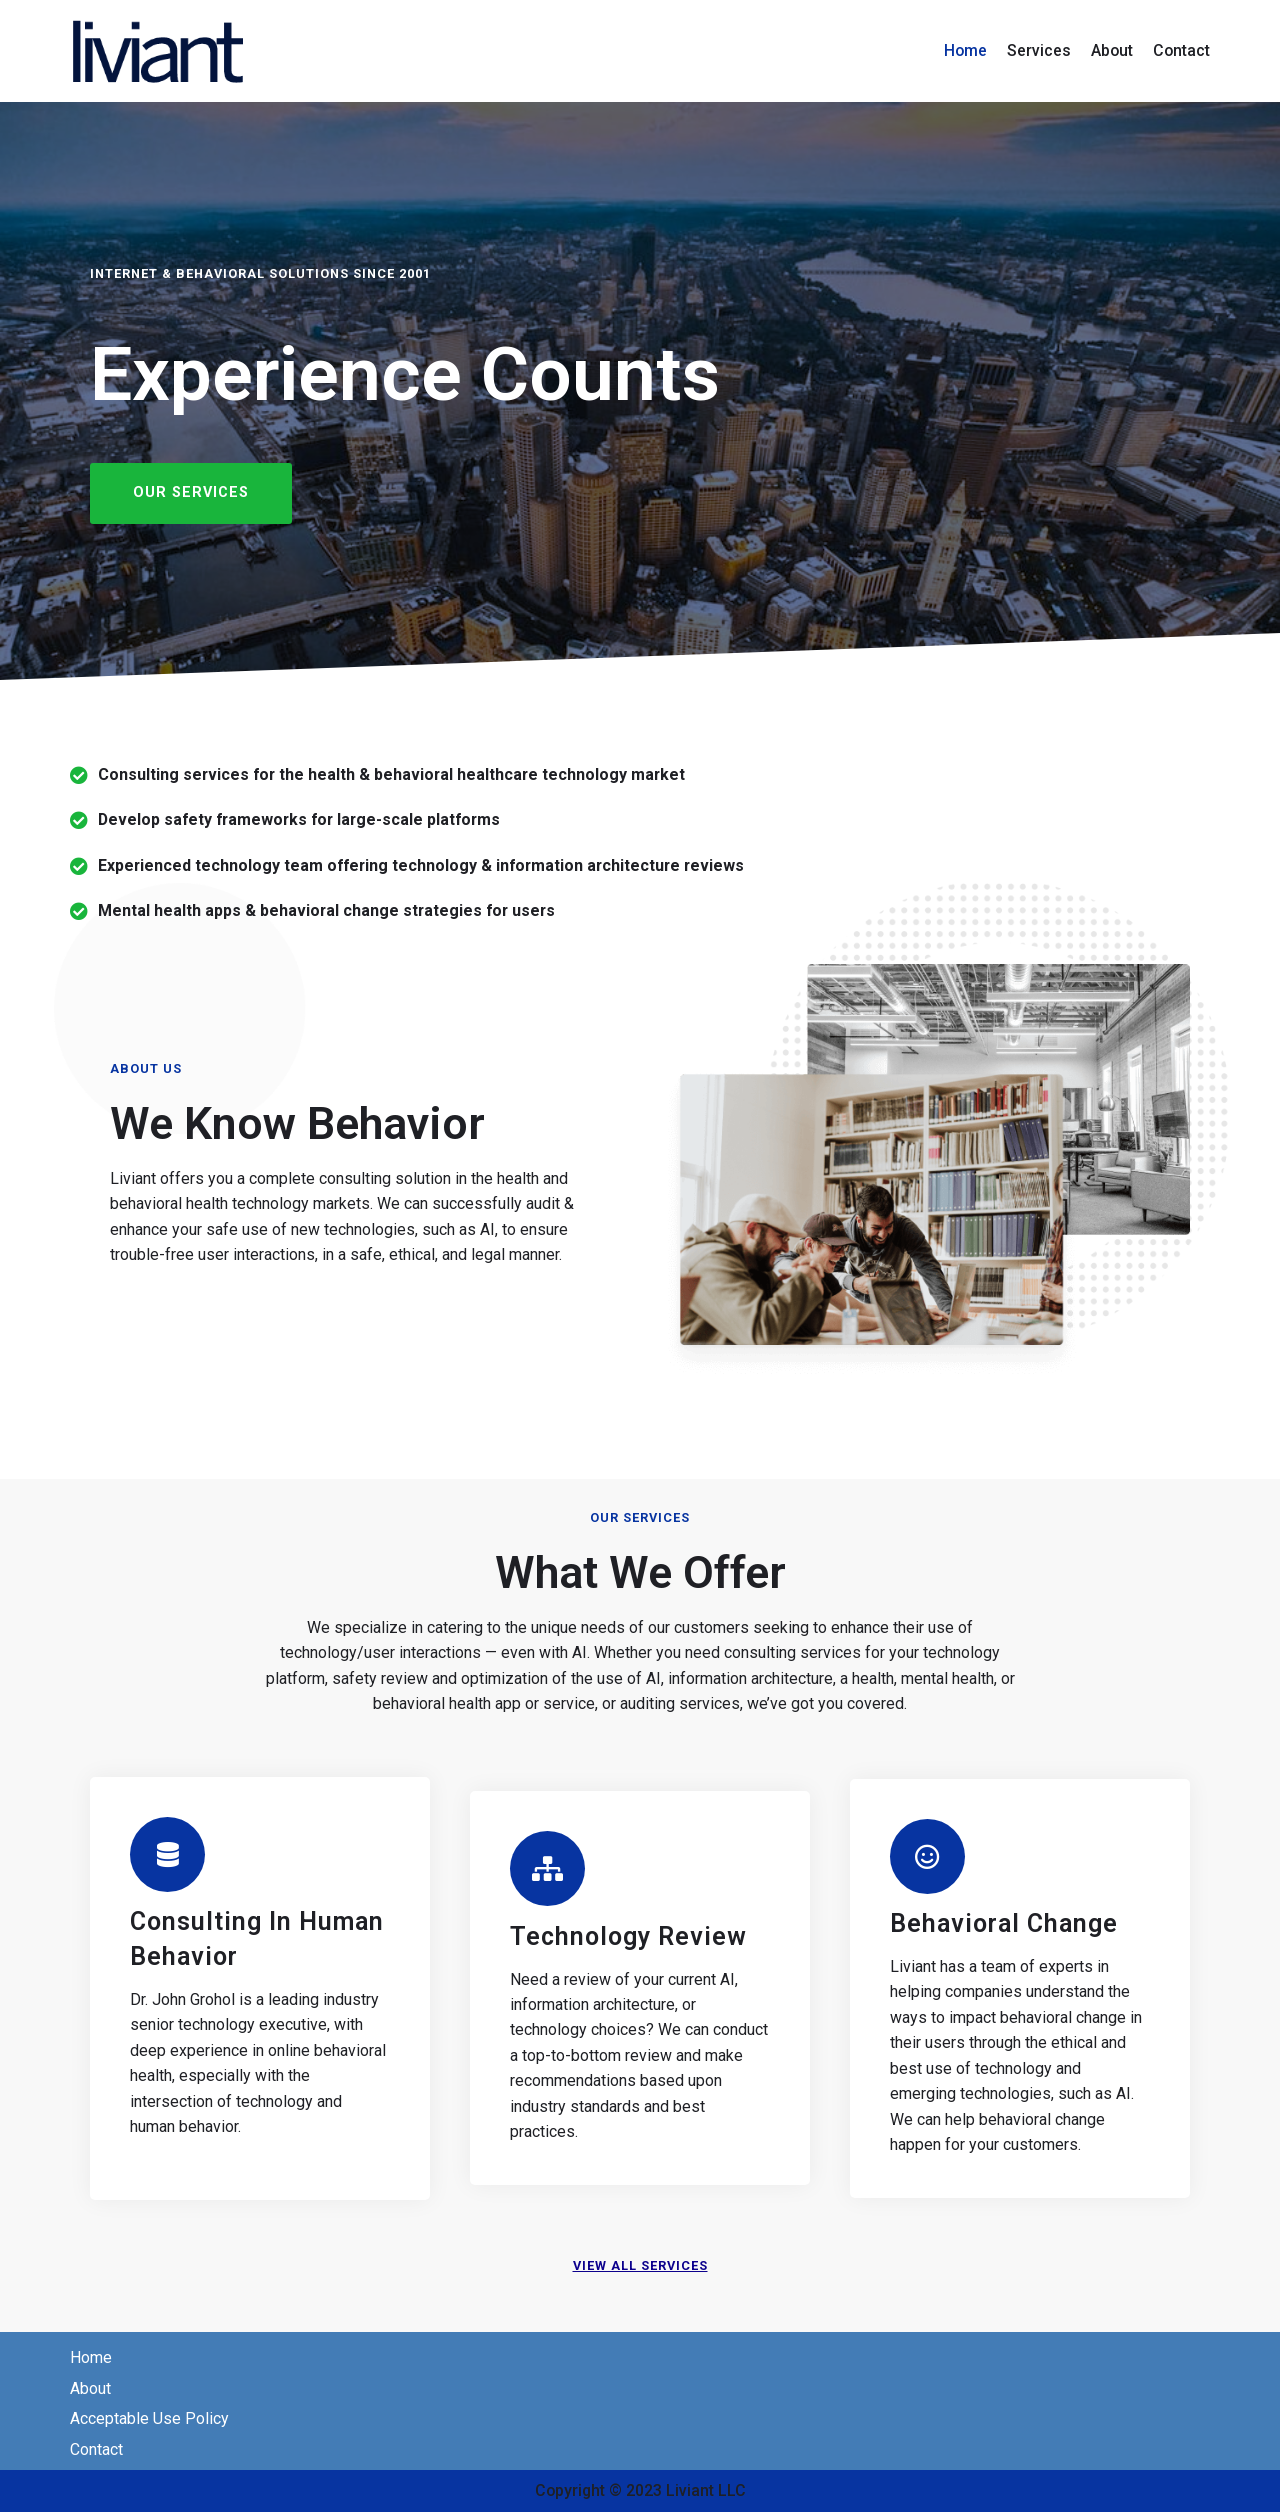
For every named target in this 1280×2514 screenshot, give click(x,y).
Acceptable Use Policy (149, 2421)
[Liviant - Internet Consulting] (160, 51)
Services (1037, 50)
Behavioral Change (1004, 1924)
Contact (1181, 50)
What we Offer (640, 1572)
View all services (640, 2267)
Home (963, 50)
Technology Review (628, 1937)
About (1110, 50)
